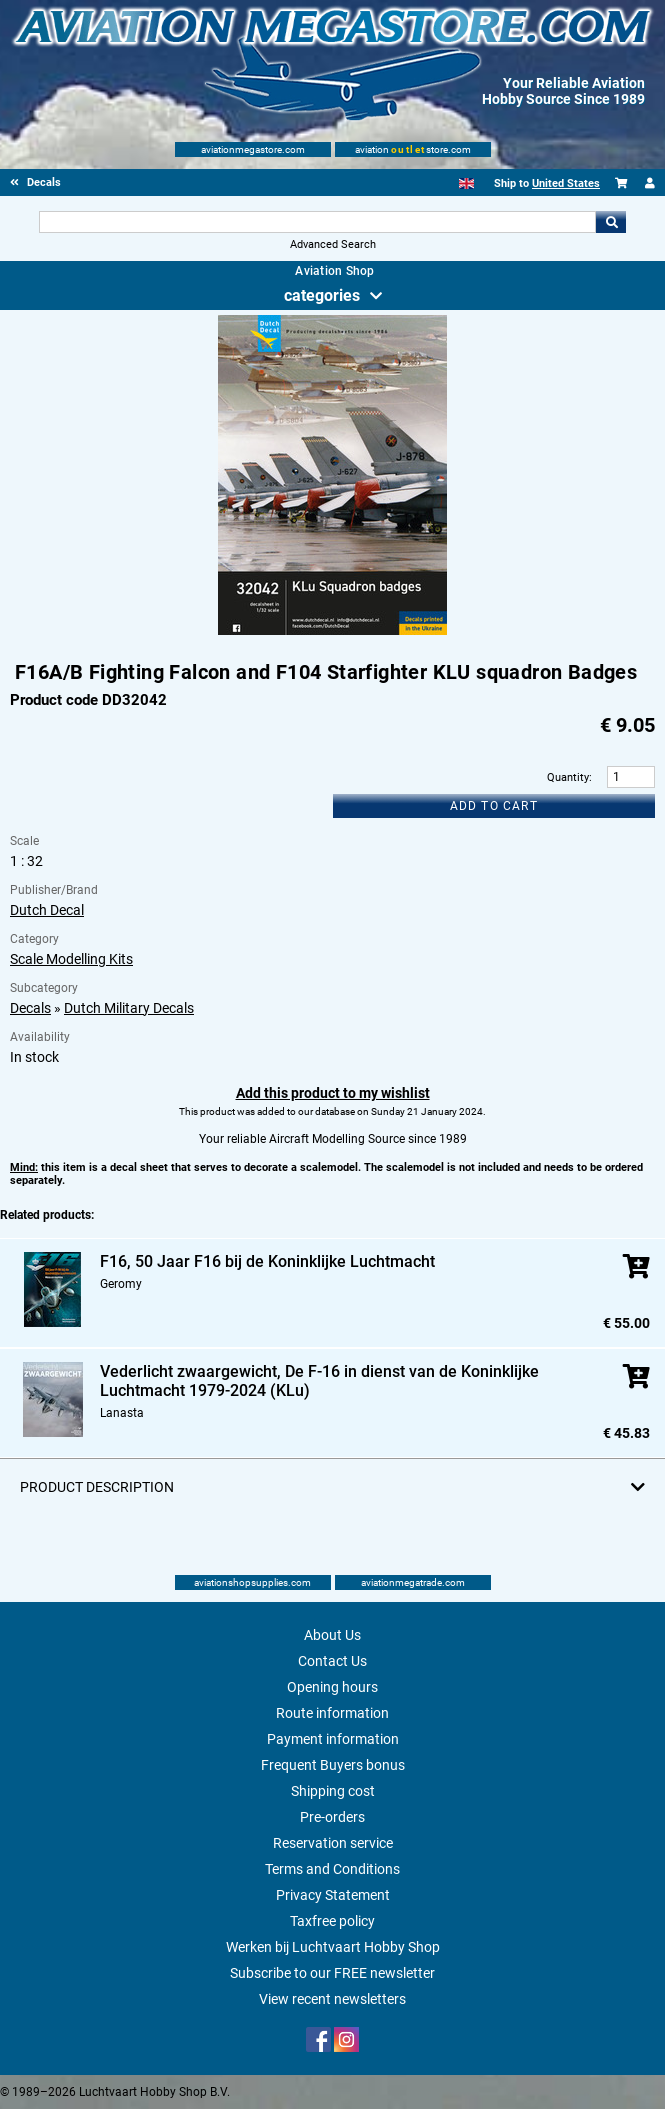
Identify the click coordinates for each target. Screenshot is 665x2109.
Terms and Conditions (332, 1869)
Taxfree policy (332, 1921)
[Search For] (317, 222)
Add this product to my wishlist (333, 1093)
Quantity (568, 777)
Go (611, 222)
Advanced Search (333, 244)
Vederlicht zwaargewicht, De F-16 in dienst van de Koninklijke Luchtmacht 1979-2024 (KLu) (319, 1381)
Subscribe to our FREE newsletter (332, 1973)
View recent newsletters (332, 1999)
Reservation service (333, 1843)
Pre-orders (332, 1817)
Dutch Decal (47, 910)
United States (566, 183)
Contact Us (332, 1661)
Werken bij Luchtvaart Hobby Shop (333, 1947)
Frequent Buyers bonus (333, 1765)
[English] (466, 183)
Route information (332, 1713)
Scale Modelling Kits (71, 959)
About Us (332, 1635)
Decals (30, 1008)
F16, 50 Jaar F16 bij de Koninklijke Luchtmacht (267, 1261)
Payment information (333, 1739)
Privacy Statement (333, 1895)
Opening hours (332, 1687)
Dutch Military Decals (129, 1008)
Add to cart (494, 806)
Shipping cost (333, 1791)
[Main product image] (332, 631)
